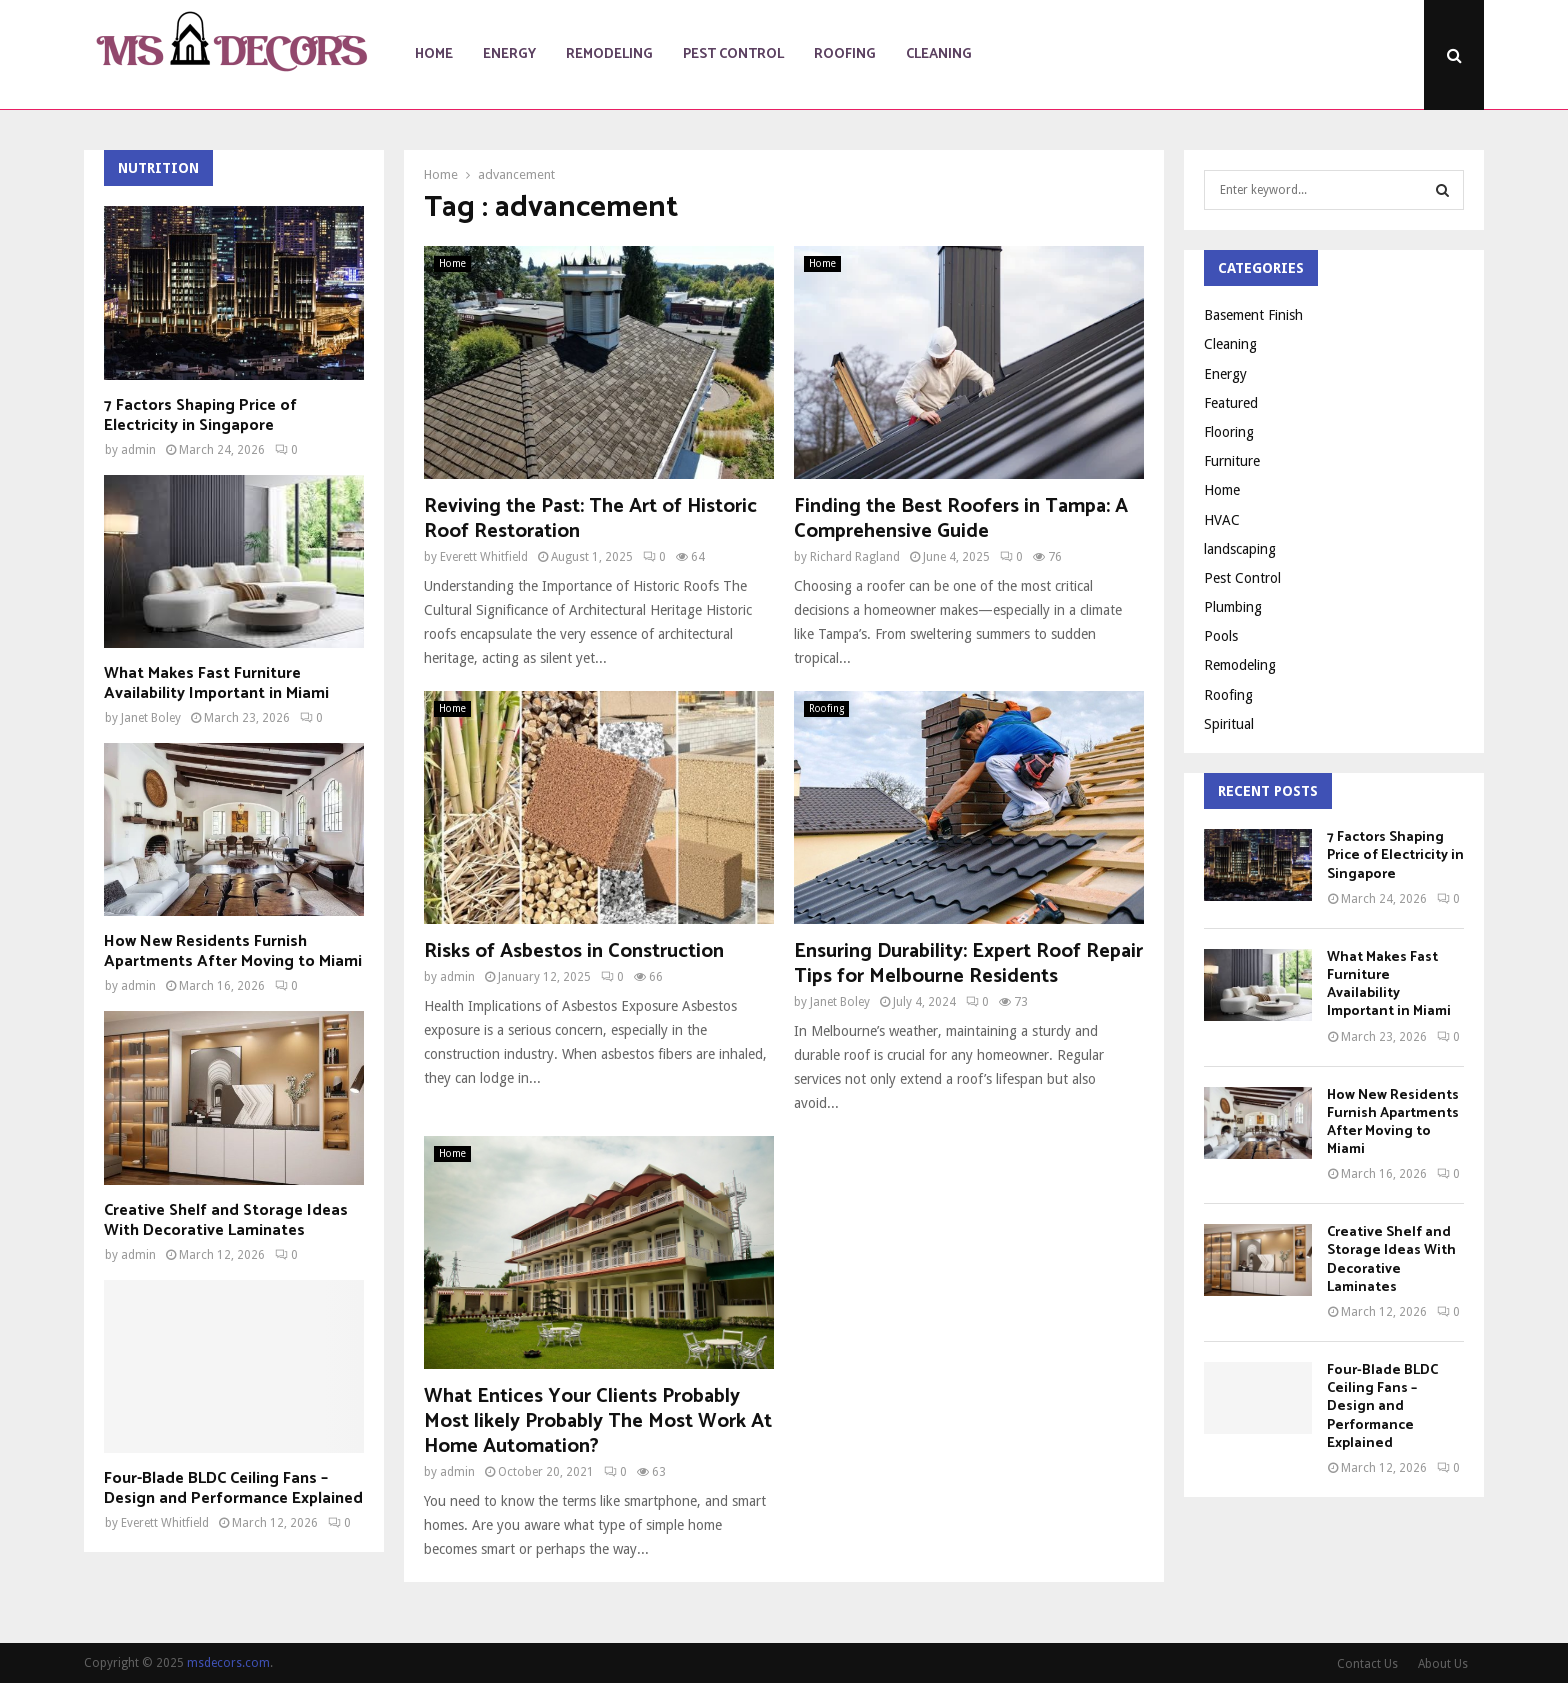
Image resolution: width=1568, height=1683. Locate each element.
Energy (509, 54)
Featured (1231, 403)
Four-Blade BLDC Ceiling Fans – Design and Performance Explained (233, 1488)
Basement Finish (1253, 315)
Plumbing (1233, 607)
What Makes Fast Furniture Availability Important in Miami (216, 683)
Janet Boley (840, 1002)
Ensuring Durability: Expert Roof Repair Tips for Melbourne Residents (968, 964)
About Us (1443, 1664)
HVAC (1222, 520)
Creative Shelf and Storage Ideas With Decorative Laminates (226, 1220)
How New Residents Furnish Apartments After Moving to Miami (233, 951)
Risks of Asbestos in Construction (574, 951)
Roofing (845, 54)
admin (457, 977)
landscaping (1240, 549)
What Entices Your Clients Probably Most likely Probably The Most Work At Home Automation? (598, 1421)
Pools (1221, 636)
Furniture (1232, 461)
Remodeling (609, 54)
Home (434, 54)
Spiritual (1229, 724)
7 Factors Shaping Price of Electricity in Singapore (200, 415)
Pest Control (733, 54)
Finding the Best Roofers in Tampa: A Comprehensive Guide (961, 519)
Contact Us (1367, 1664)
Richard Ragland (855, 557)
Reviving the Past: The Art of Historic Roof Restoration (590, 519)
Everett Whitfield (484, 557)
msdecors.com (228, 1663)
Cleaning (939, 54)
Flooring (1229, 432)
